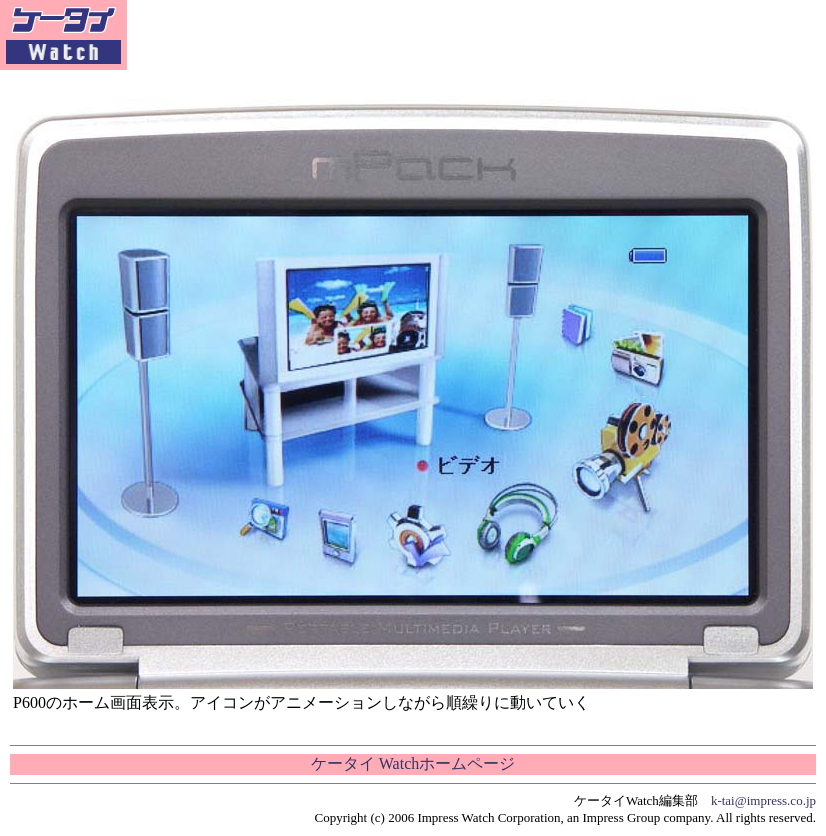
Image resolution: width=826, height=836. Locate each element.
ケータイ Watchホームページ (413, 763)
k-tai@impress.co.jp (763, 800)
